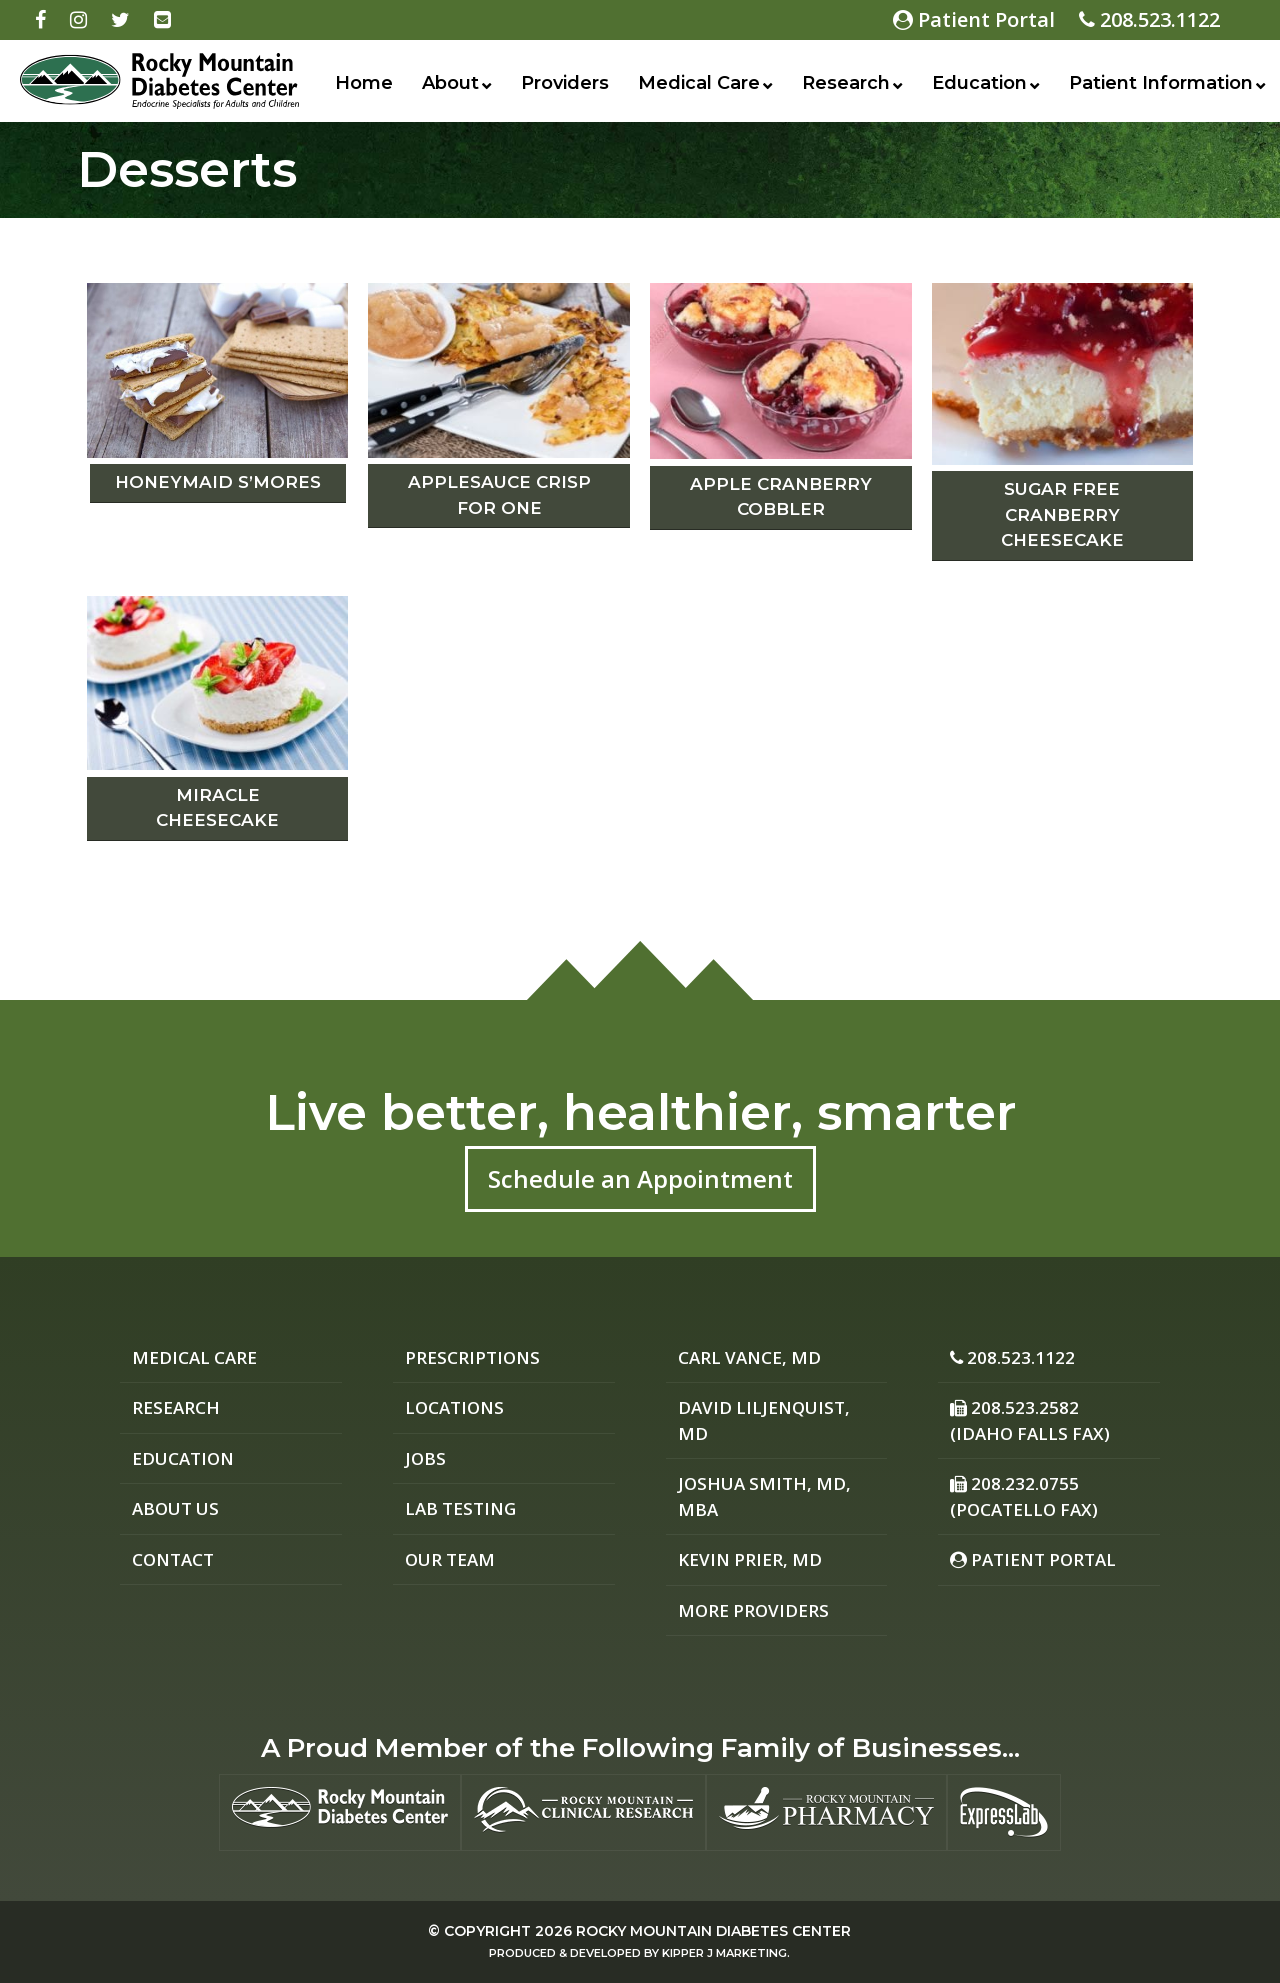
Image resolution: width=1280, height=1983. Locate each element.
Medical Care (699, 83)
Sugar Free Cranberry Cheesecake (1062, 514)
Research (846, 83)
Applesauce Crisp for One (499, 495)
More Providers (753, 1610)
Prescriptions (472, 1357)
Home (364, 83)
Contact (173, 1559)
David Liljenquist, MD (764, 1420)
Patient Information (1161, 83)
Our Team (450, 1559)
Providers (565, 83)
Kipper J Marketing (724, 1953)
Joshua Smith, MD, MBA (764, 1496)
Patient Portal (974, 19)
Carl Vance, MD (749, 1357)
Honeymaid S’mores (218, 482)
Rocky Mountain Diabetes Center (713, 1931)
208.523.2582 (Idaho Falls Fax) (1030, 1420)
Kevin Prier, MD (750, 1559)
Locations (454, 1407)
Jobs (425, 1458)
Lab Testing (460, 1508)
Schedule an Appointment (640, 1178)
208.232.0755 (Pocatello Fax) (1024, 1496)
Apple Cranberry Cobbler (781, 497)
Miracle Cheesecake (217, 808)
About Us (175, 1508)
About (450, 83)
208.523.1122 (1149, 19)
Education (979, 83)
